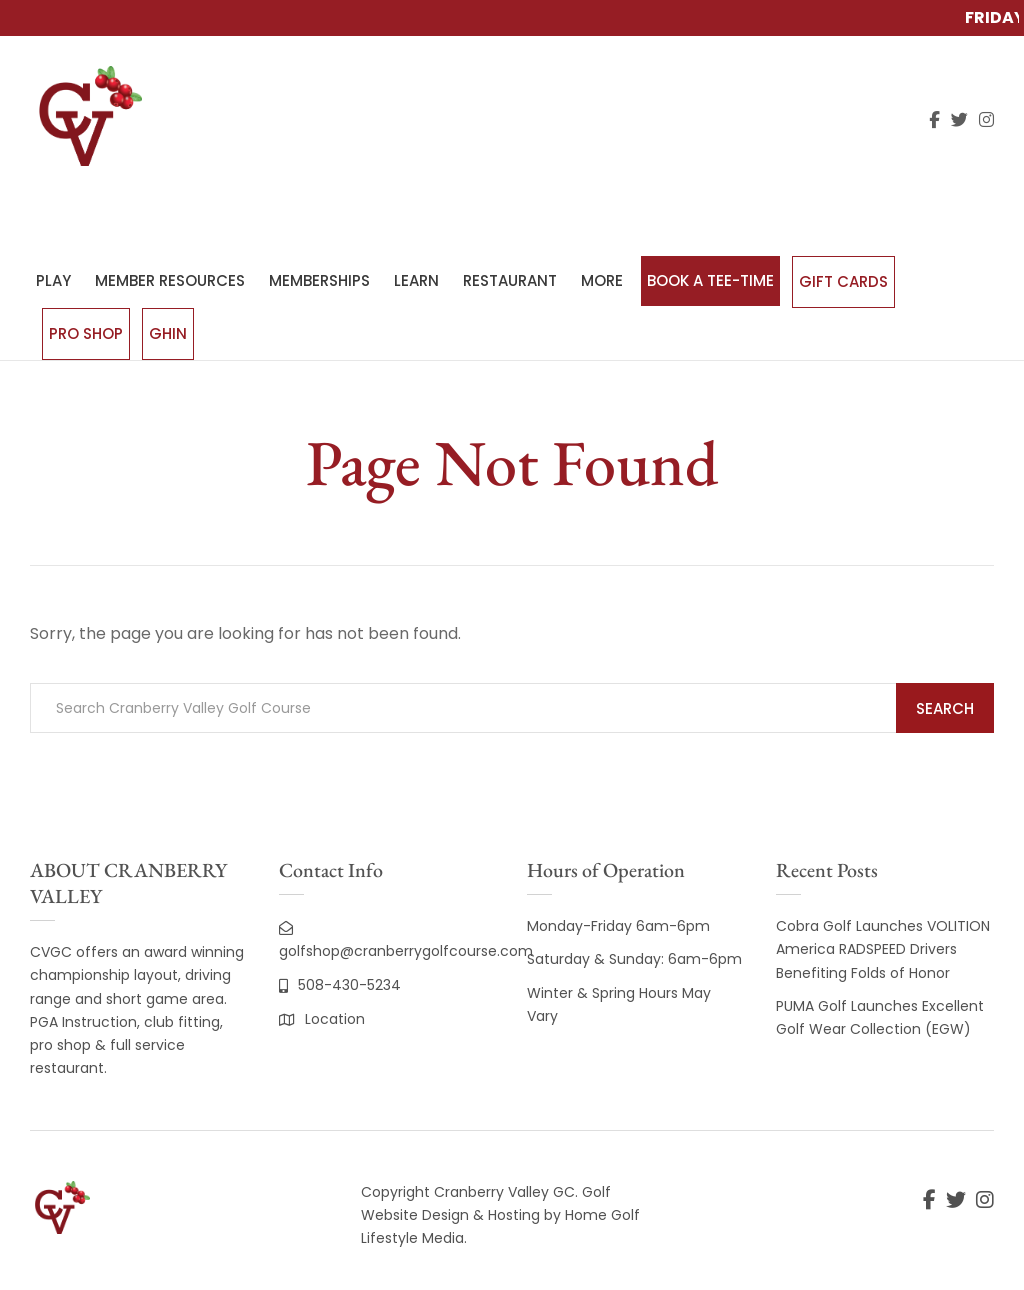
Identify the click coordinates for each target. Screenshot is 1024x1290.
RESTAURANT (510, 280)
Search (945, 708)
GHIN (168, 333)
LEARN (416, 280)
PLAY (53, 280)
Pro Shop (86, 333)
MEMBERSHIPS (319, 280)
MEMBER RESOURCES (170, 280)
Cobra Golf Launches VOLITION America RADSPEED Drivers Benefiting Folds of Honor (883, 949)
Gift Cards (843, 281)
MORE (602, 280)
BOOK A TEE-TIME (710, 280)
